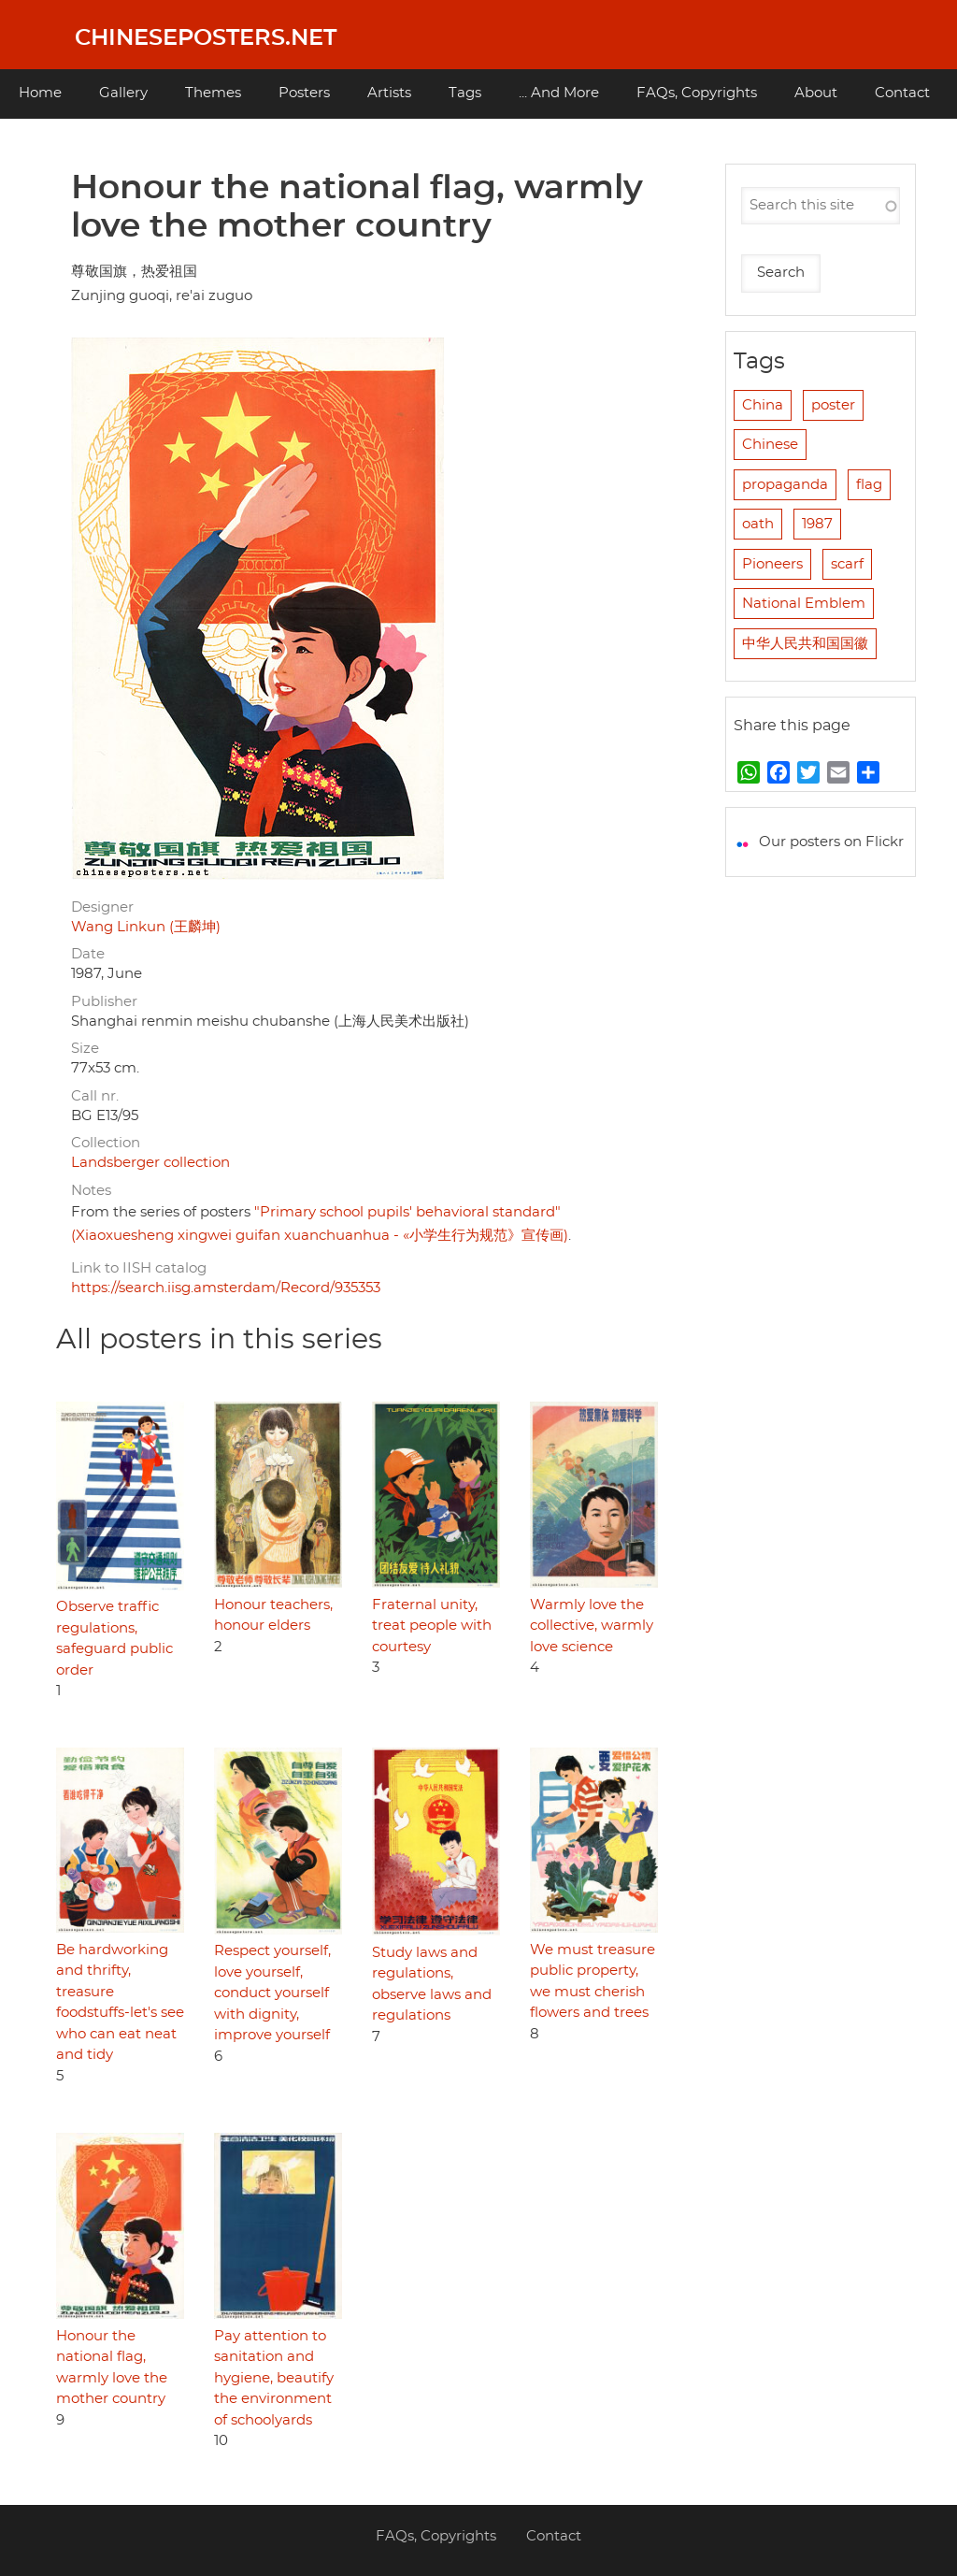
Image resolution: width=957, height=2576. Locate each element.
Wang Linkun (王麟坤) (146, 927)
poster (833, 405)
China (762, 405)
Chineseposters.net (205, 38)
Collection (105, 1143)
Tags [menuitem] (465, 93)
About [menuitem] (815, 93)
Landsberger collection (150, 1163)
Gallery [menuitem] (123, 93)
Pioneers (772, 564)
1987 (817, 524)
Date (88, 954)
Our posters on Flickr (831, 842)
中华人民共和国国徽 (805, 644)
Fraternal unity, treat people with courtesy (432, 1626)
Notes (91, 1191)
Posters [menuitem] (304, 93)
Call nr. (95, 1096)
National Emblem (803, 604)
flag (869, 485)
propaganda (785, 485)
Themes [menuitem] (213, 93)
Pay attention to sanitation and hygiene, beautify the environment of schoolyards (274, 2378)
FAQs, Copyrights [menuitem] (696, 93)
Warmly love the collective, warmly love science (591, 1626)
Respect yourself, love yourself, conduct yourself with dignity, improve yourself (272, 1993)
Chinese (770, 445)
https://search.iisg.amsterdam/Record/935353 (225, 1288)
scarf (847, 564)
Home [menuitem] (40, 93)
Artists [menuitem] (389, 93)
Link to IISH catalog (139, 1268)
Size (85, 1049)
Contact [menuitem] (902, 93)
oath (758, 524)
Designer (102, 907)
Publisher (104, 1002)
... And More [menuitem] (559, 93)
